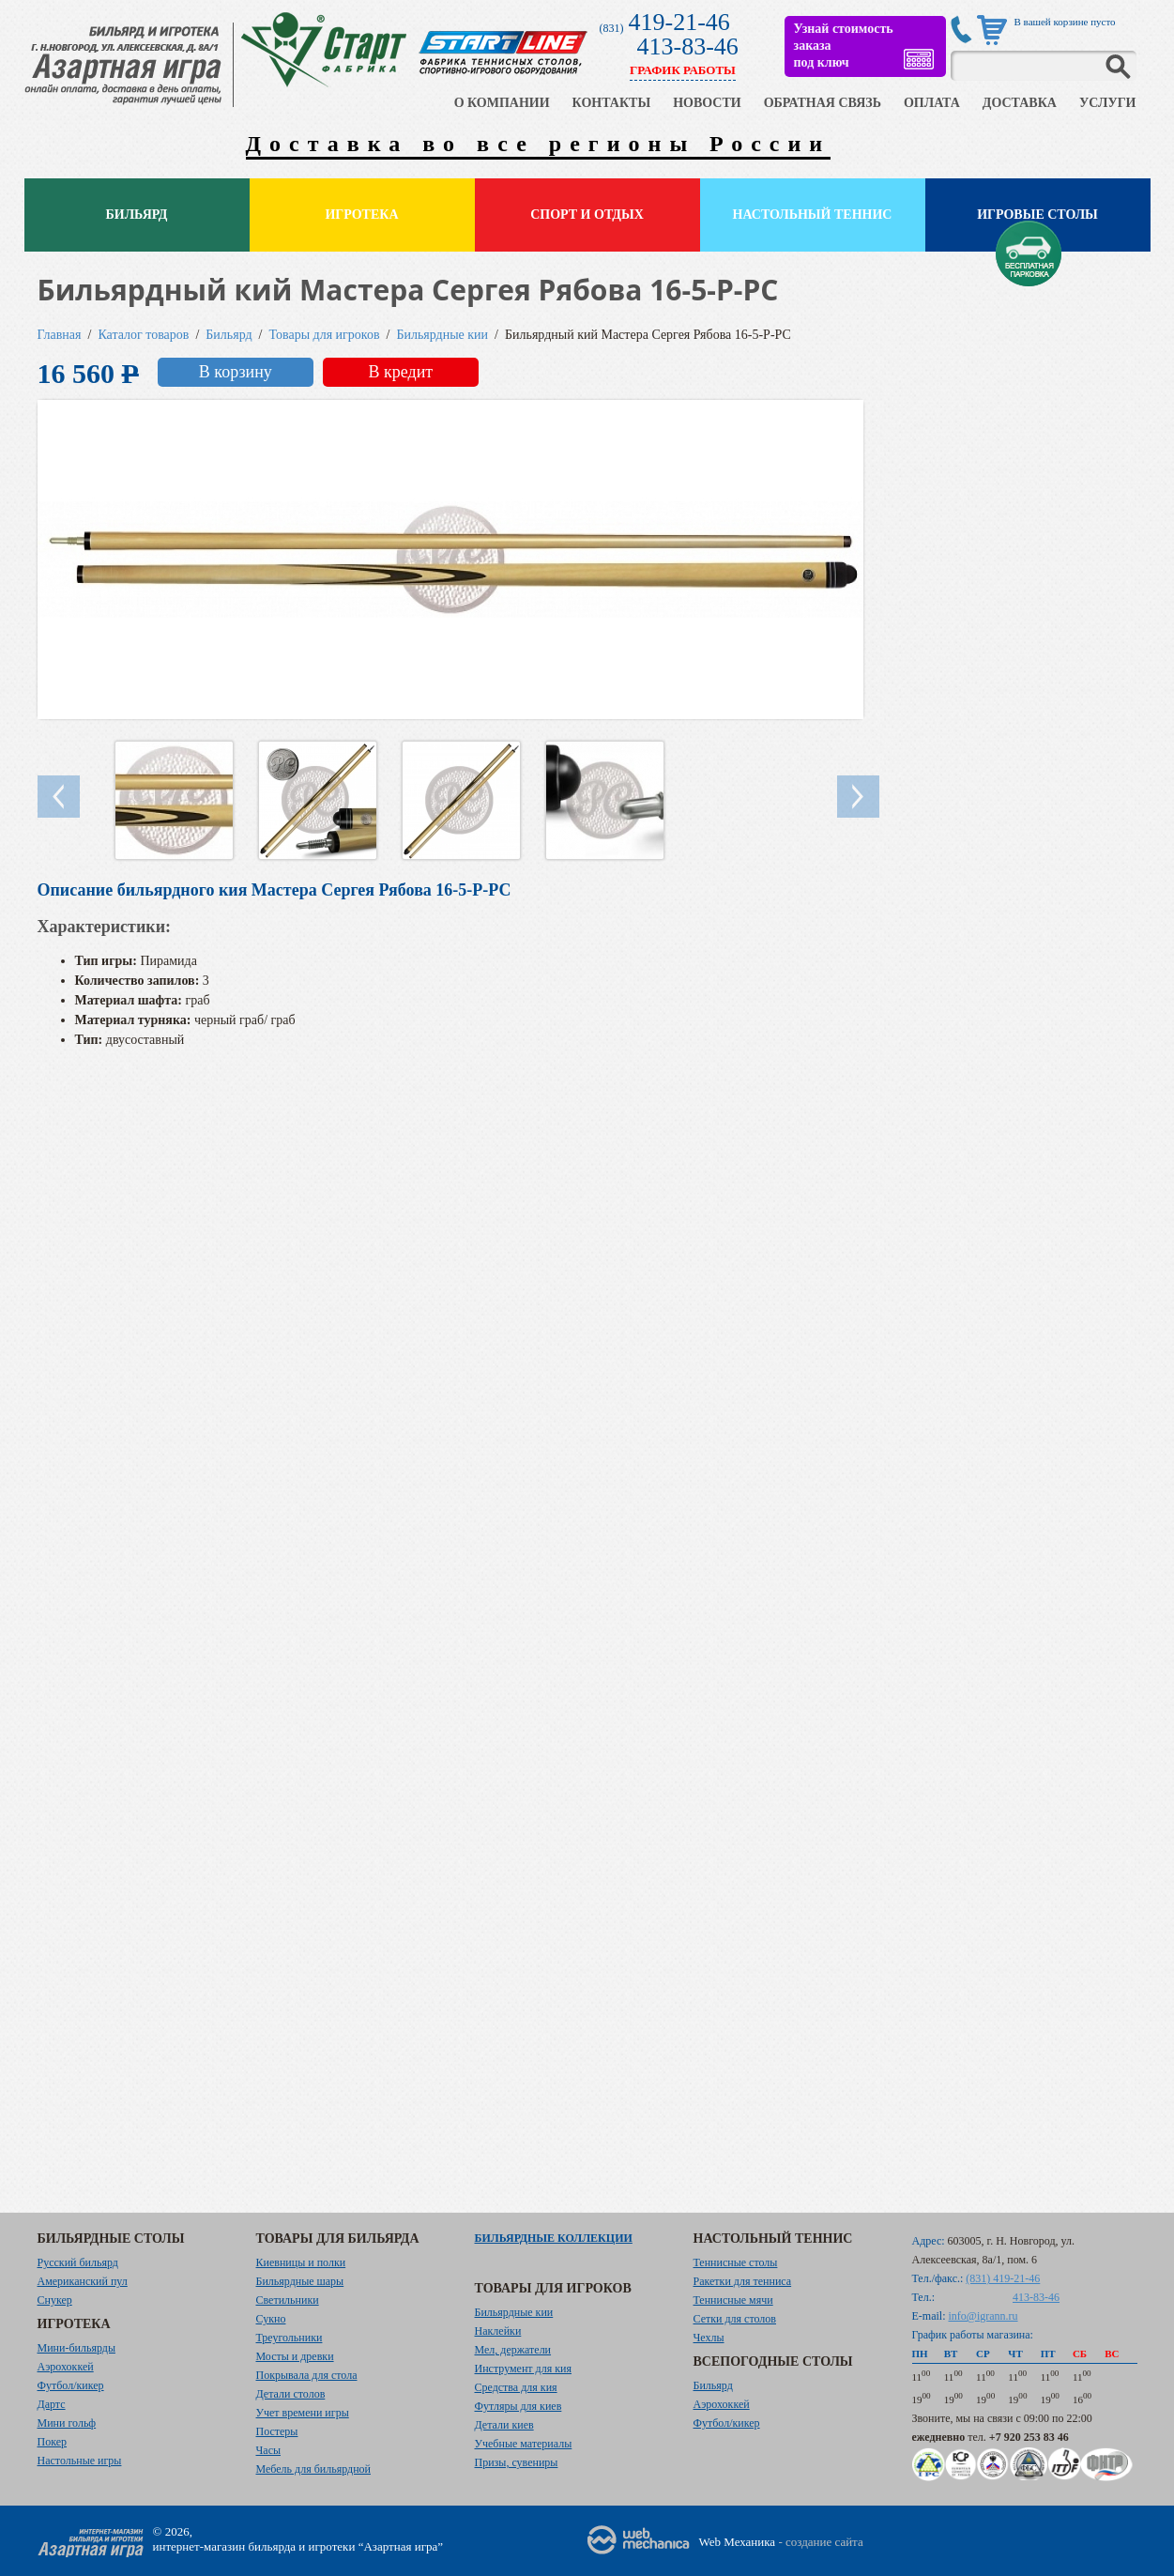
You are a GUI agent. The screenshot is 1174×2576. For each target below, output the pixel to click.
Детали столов (291, 2393)
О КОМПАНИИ (502, 103)
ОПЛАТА (932, 103)
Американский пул (83, 2281)
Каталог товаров (143, 335)
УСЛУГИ (1107, 103)
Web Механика (737, 2542)
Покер (53, 2441)
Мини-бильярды (76, 2347)
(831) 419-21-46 (1003, 2278)
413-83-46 (688, 46)
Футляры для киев (518, 2406)
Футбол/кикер (71, 2385)
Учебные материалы (523, 2443)
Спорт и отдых (587, 214)
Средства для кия (516, 2387)
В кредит (400, 371)
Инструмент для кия (523, 2368)
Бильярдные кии (442, 335)
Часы (269, 2450)
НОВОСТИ (707, 103)
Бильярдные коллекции (554, 2238)
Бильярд (137, 214)
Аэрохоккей (66, 2366)
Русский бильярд (78, 2262)
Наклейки (498, 2331)
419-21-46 (679, 22)
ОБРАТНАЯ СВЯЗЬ (822, 103)
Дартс (52, 2404)
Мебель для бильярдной (313, 2469)
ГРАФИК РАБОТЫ (683, 70)
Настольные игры (80, 2460)
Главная (60, 335)
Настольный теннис (812, 214)
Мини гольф (67, 2423)
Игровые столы (1037, 214)
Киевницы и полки (301, 2262)
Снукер (55, 2300)
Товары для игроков (324, 335)
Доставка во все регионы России (538, 143)
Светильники (287, 2300)
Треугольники (289, 2337)
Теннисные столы (736, 2262)
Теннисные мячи (733, 2300)
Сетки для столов (735, 2318)
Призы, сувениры (516, 2462)
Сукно (271, 2318)
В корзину (235, 371)
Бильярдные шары (300, 2281)
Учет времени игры (302, 2412)
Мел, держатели (513, 2349)
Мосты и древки (295, 2356)
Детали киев (504, 2424)
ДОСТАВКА (1020, 103)
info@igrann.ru (983, 2316)
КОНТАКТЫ (611, 103)
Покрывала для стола (307, 2375)
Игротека (361, 214)
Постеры (277, 2431)
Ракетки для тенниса (743, 2281)
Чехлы (709, 2337)
